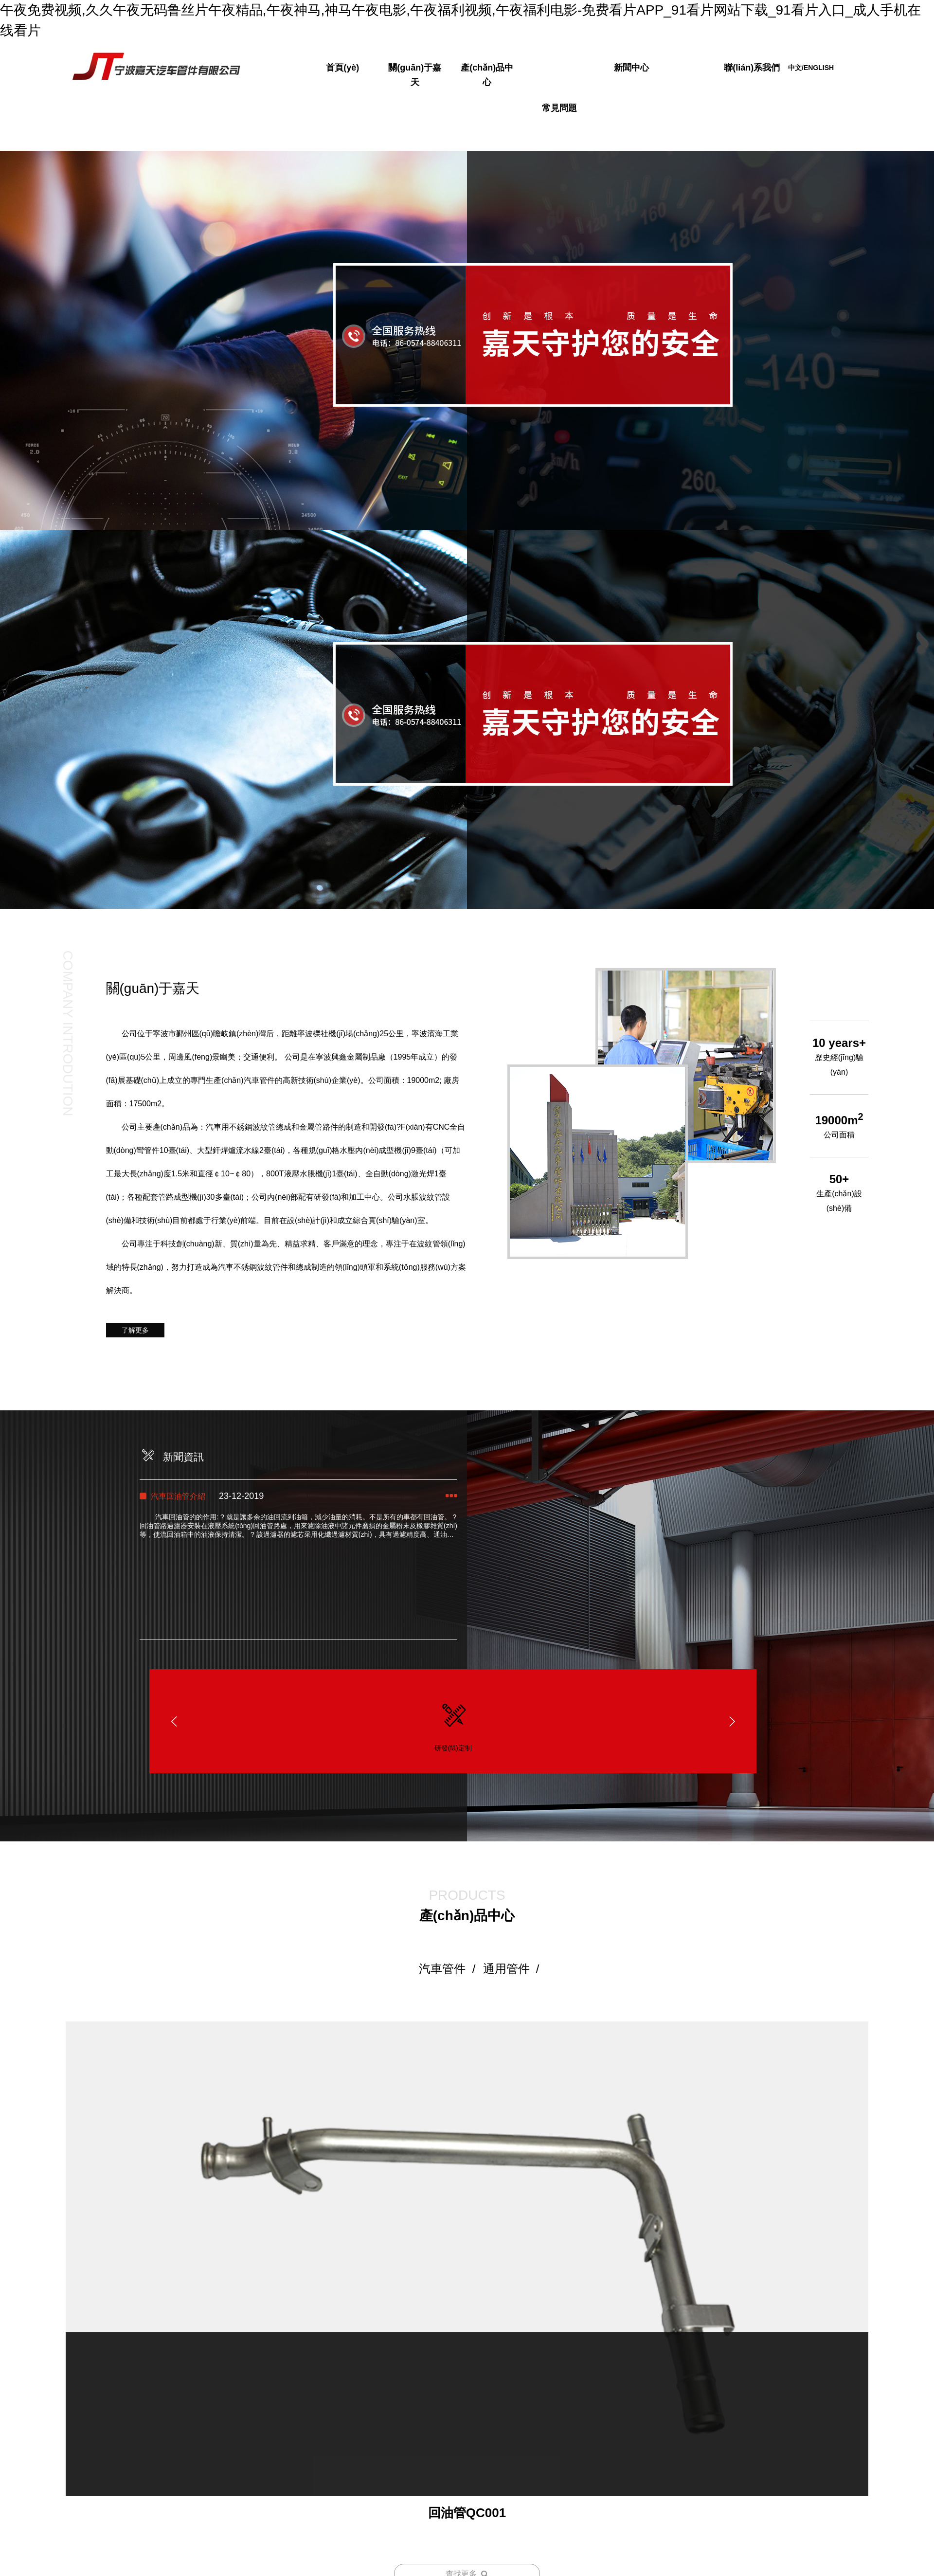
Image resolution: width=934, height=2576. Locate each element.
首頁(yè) (342, 67)
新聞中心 (631, 67)
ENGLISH (819, 68)
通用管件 (506, 1967)
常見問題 (559, 108)
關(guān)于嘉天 (414, 75)
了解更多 (135, 1329)
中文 (795, 68)
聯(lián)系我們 (752, 67)
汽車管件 (442, 1967)
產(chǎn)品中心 (487, 75)
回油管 (467, 2458)
